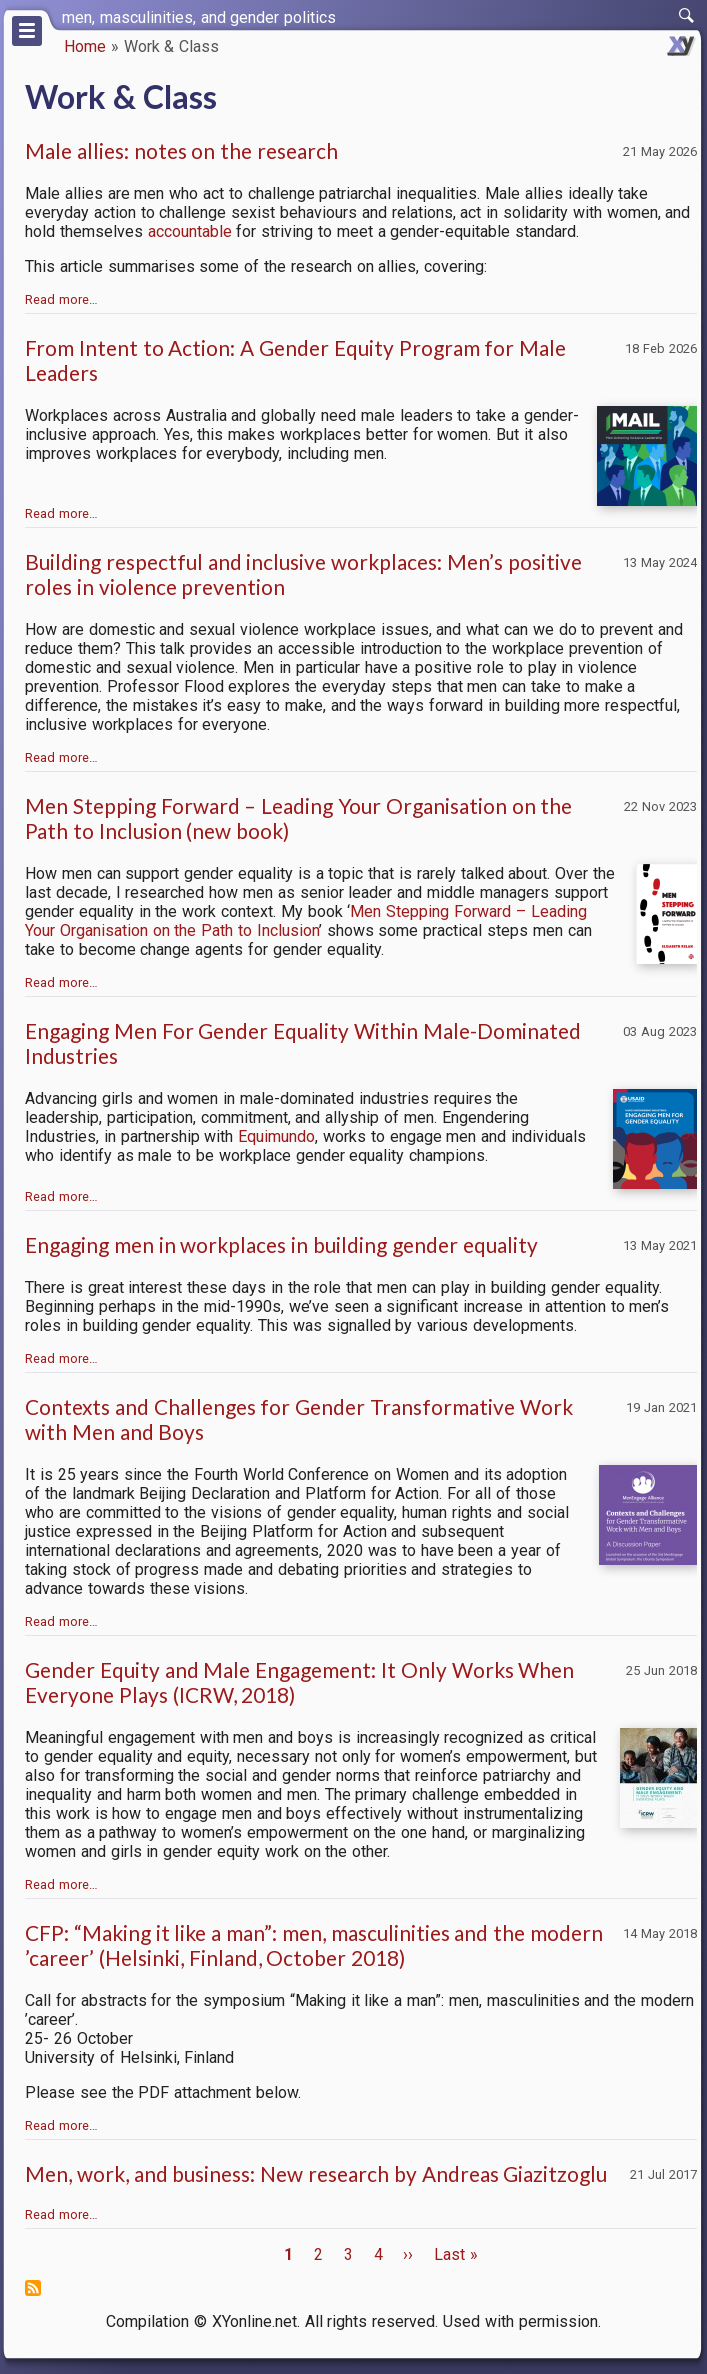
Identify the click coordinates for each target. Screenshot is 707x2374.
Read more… (61, 299)
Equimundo (276, 1136)
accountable (190, 231)
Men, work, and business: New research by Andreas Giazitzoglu (316, 2173)
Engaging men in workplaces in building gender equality (281, 1244)
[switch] (687, 16)
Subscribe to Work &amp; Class (33, 2288)
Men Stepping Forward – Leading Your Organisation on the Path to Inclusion (306, 921)
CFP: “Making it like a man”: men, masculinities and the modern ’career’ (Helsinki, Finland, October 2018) (314, 1945)
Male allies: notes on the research (181, 150)
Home (85, 46)
